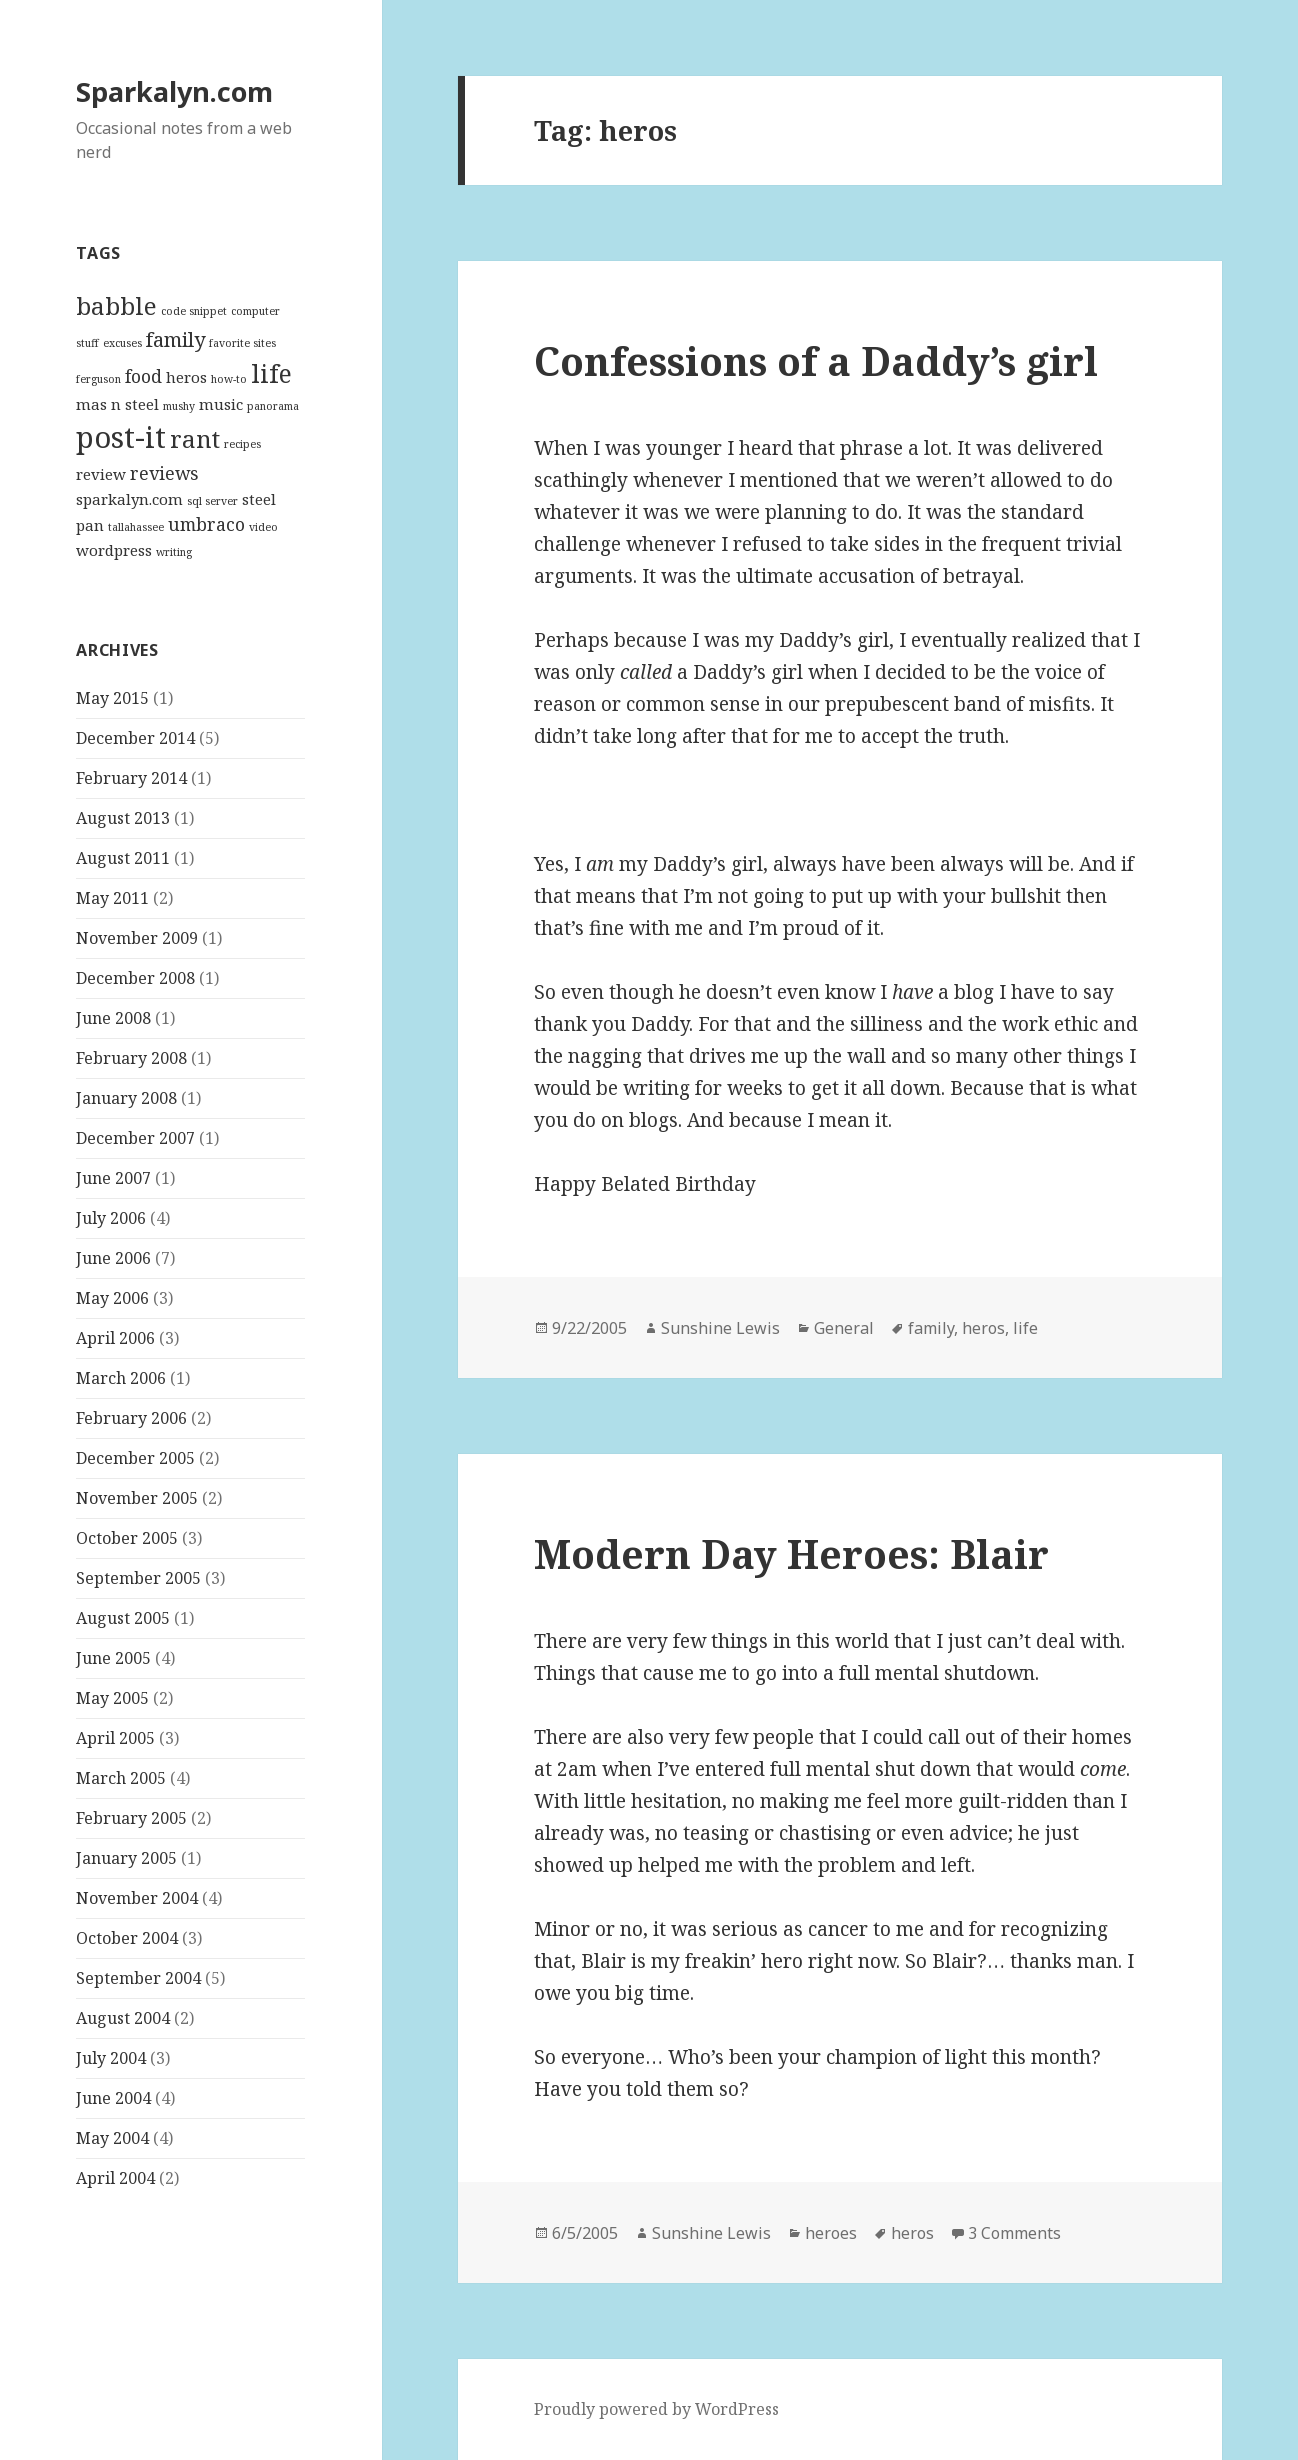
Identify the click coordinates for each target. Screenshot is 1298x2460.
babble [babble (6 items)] (116, 306)
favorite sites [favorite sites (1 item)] (242, 343)
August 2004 (123, 2018)
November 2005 (137, 1498)
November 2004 (137, 1898)
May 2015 (112, 698)
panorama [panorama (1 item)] (273, 406)
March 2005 (121, 1778)
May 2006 (112, 1298)
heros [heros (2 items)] (186, 377)
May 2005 (112, 1698)
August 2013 (123, 818)
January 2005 (126, 1858)
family (931, 1328)
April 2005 (115, 1738)
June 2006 (113, 1258)
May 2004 (112, 2138)
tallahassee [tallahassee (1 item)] (136, 527)
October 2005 (127, 1538)
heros (983, 1328)
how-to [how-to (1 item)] (229, 379)
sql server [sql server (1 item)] (212, 501)
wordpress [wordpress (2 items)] (114, 550)
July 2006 (111, 1218)
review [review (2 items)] (101, 474)
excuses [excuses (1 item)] (122, 343)
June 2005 (113, 1658)
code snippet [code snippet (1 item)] (194, 311)
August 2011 (123, 858)
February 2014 (131, 778)
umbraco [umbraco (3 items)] (206, 524)
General (844, 1328)
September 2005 (138, 1578)
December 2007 (135, 1138)
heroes (831, 2233)
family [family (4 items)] (175, 339)
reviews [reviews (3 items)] (164, 473)
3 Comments (1014, 2233)
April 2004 (115, 2178)
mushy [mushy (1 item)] (179, 406)
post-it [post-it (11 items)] (121, 437)
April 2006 (115, 1338)
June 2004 (113, 2098)
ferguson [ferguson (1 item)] (98, 379)
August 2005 (123, 1618)
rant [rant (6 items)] (195, 439)
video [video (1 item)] (263, 527)
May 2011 (112, 898)
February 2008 (131, 1058)
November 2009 (137, 938)
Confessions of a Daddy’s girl (816, 360)
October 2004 (127, 1938)
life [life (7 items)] (271, 373)
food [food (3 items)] (143, 376)
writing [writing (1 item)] (174, 552)
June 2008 (113, 1018)
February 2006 (131, 1418)
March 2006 (121, 1378)
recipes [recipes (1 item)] (242, 444)
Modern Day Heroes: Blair (791, 1553)
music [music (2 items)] (221, 404)
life (1025, 1328)
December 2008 (135, 978)
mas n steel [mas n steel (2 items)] (117, 404)
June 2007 (113, 1178)
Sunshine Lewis (720, 1328)
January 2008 (126, 1098)
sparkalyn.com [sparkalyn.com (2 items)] (129, 499)
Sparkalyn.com (174, 91)
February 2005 (131, 1818)
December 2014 (135, 738)
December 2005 (135, 1458)
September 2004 (138, 1978)
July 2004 (111, 2058)
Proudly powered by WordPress (656, 2409)
